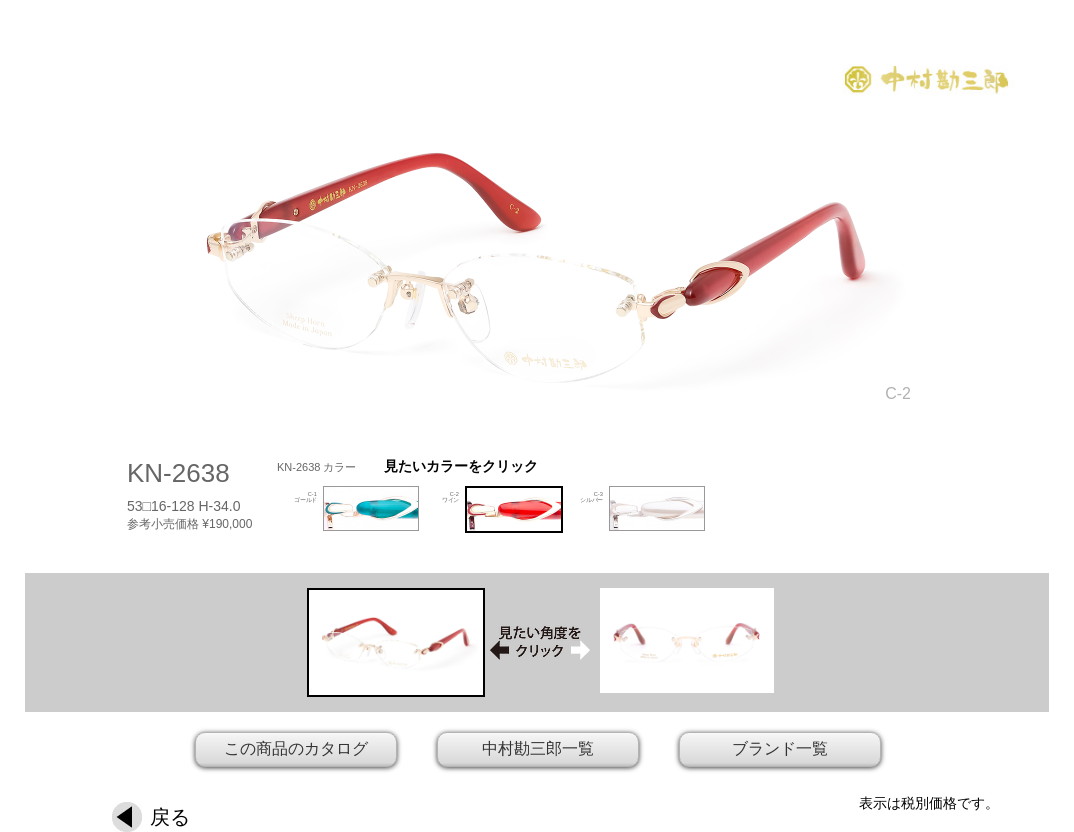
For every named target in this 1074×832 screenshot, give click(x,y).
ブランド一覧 (780, 748)
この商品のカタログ (296, 748)
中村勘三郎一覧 (538, 748)
